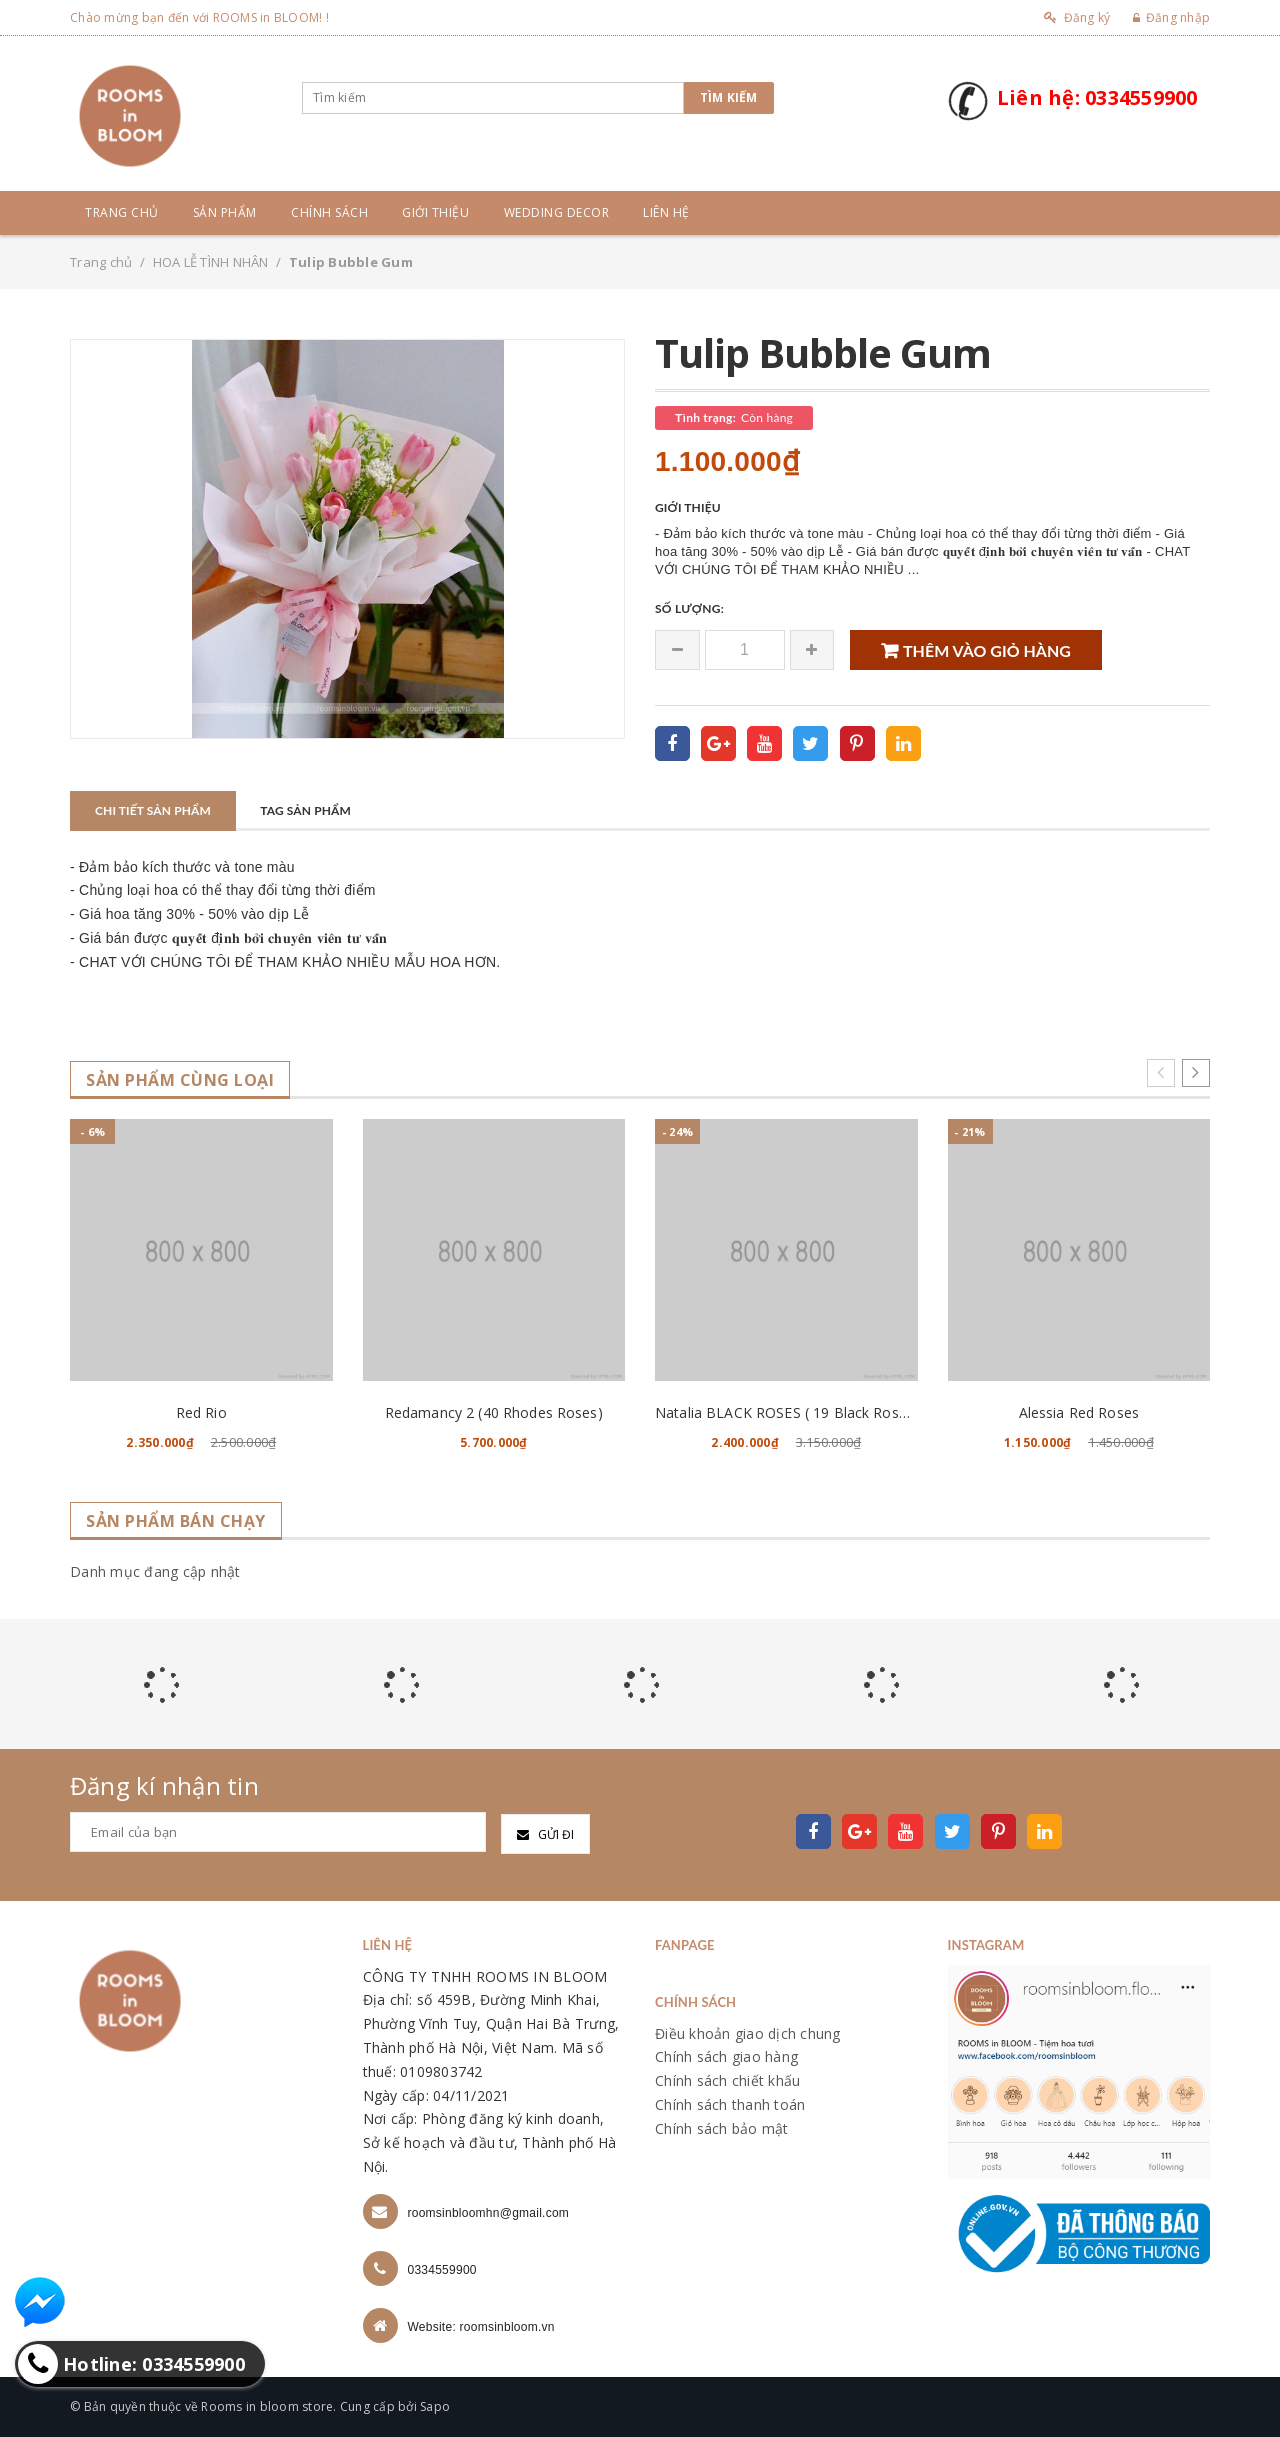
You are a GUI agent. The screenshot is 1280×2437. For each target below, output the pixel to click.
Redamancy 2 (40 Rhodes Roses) (494, 1412)
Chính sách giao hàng (726, 2056)
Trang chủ (122, 212)
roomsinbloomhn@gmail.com (489, 2213)
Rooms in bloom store (267, 2406)
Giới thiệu (435, 212)
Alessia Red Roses (1079, 1412)
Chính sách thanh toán (730, 2104)
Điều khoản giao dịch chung (748, 2033)
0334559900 (442, 2270)
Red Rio (201, 1412)
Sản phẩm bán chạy (176, 1521)
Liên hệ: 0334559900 (1097, 97)
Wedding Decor (557, 212)
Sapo (435, 2406)
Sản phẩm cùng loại (180, 1080)
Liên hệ (666, 212)
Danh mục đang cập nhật (155, 1571)
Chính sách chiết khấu (727, 2080)
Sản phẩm (225, 212)
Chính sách (329, 212)
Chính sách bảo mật (722, 2128)
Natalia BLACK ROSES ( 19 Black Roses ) (789, 1412)
